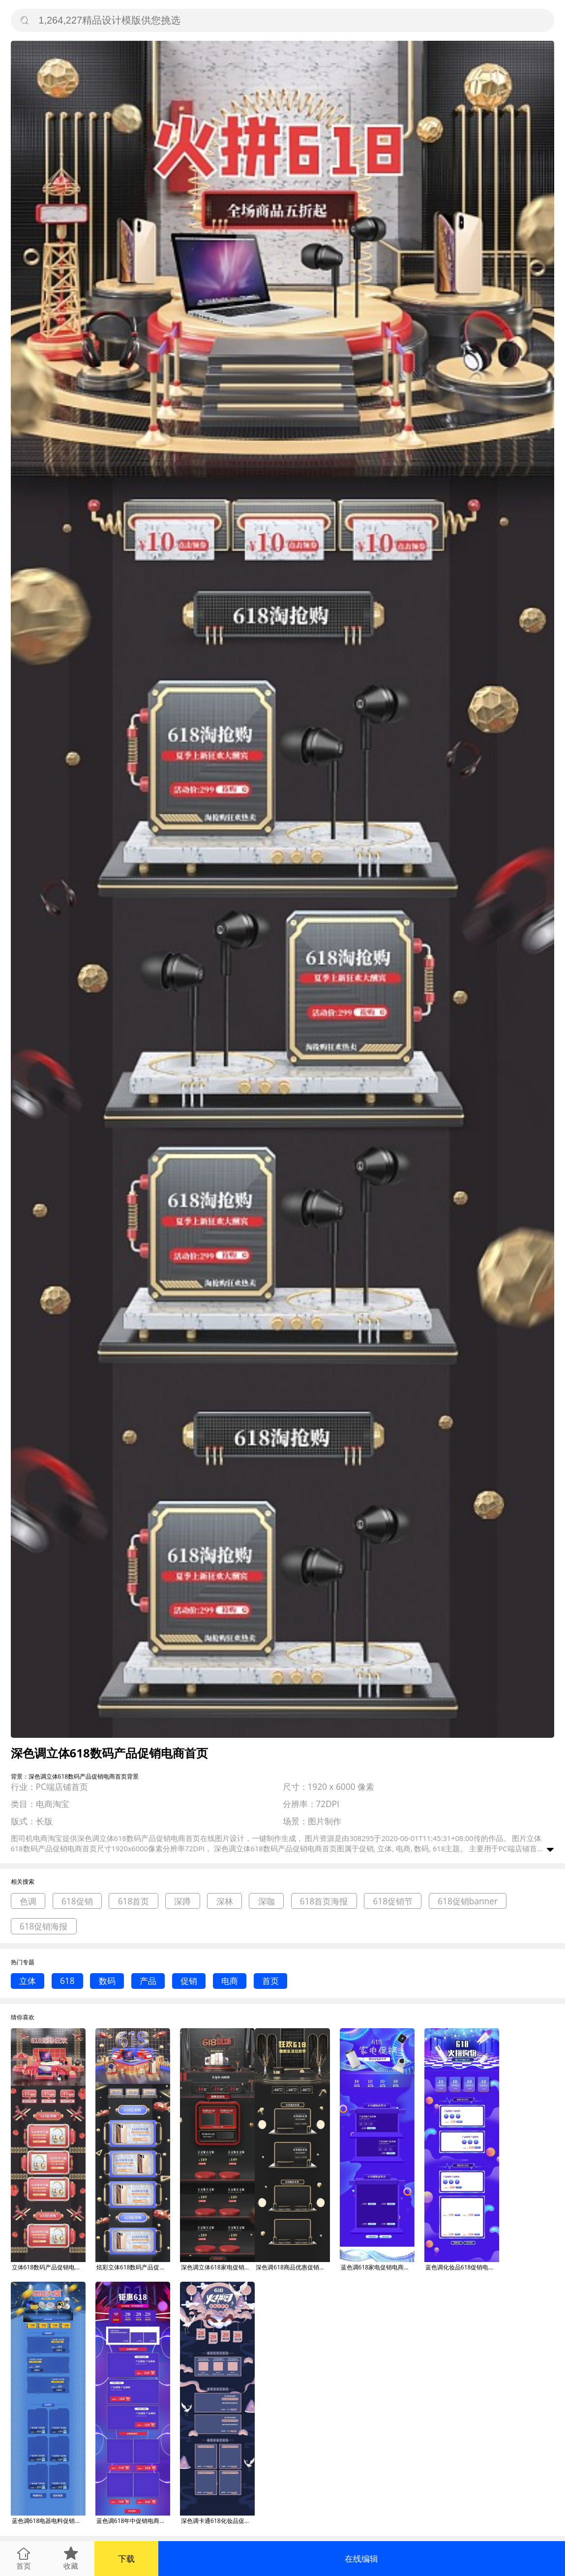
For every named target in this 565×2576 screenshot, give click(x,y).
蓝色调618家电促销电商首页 (378, 2267)
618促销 (77, 1901)
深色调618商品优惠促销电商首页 (292, 2267)
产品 (148, 1980)
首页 (270, 1980)
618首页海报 (324, 1901)
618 (67, 1980)
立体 (27, 1980)
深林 (224, 1901)
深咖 (266, 1901)
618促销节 (393, 1901)
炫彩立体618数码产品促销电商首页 (133, 2267)
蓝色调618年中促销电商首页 (133, 2521)
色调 (28, 1901)
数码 (107, 1980)
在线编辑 (361, 2558)
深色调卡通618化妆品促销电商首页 (218, 2521)
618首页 (133, 1901)
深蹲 (182, 1901)
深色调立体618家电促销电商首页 (218, 2267)
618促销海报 (44, 1926)
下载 (126, 2558)
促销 (188, 1980)
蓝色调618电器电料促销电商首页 (49, 2521)
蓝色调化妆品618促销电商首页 (462, 2267)
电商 (229, 1980)
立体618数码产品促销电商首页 (49, 2267)
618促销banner (468, 1901)
